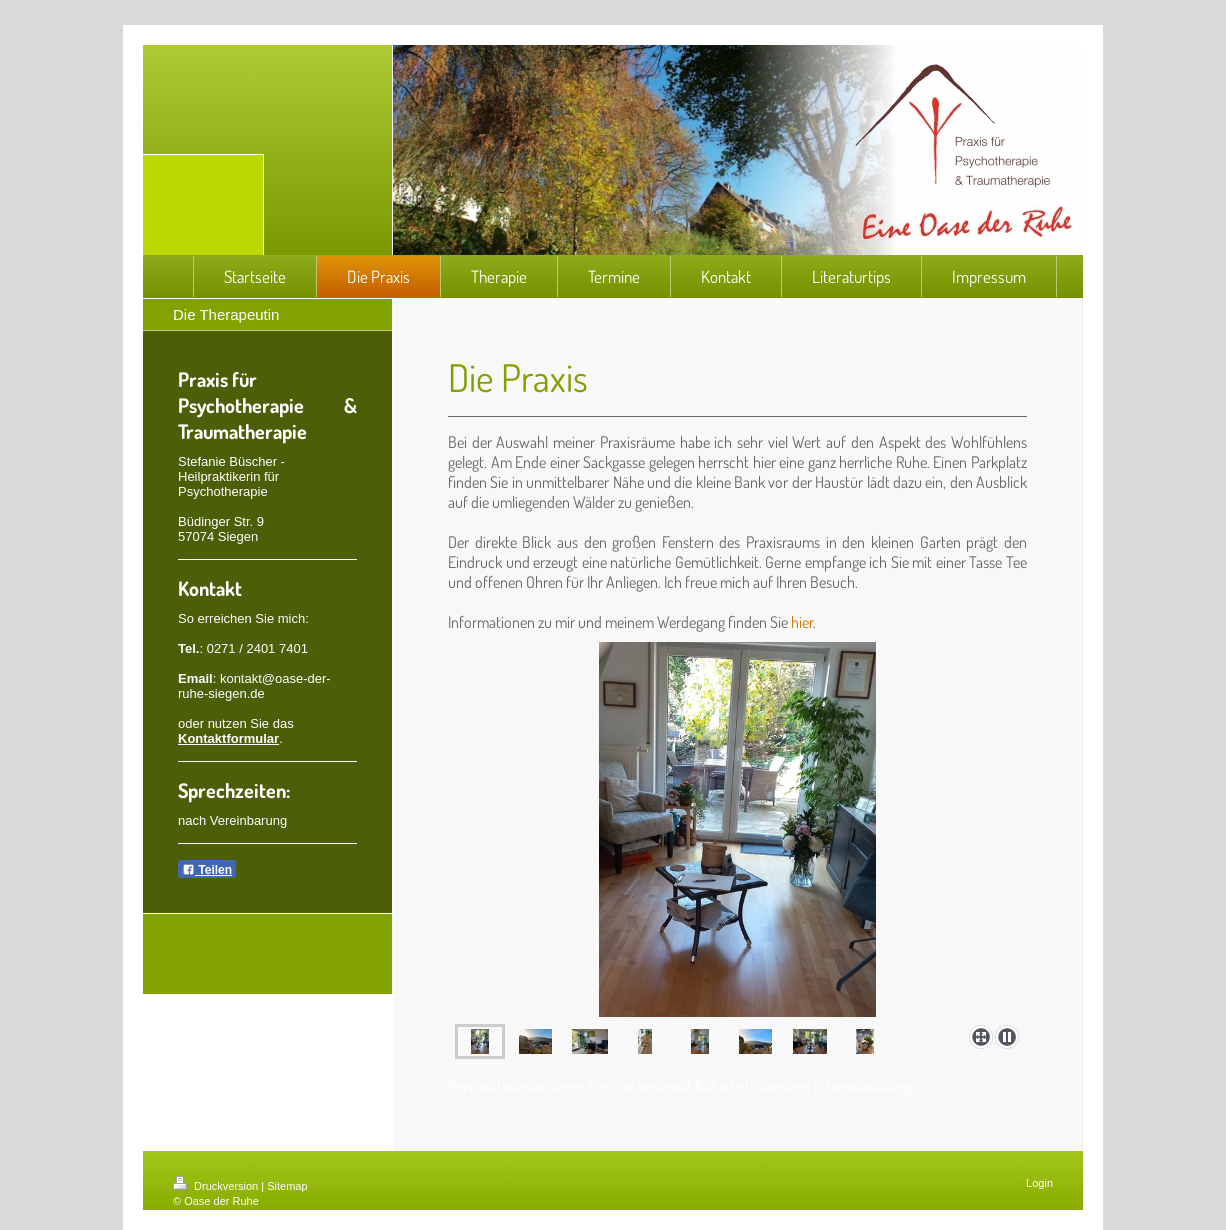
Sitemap (287, 1186)
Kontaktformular (228, 738)
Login (1039, 1183)
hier (802, 622)
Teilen (207, 870)
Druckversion (217, 1186)
